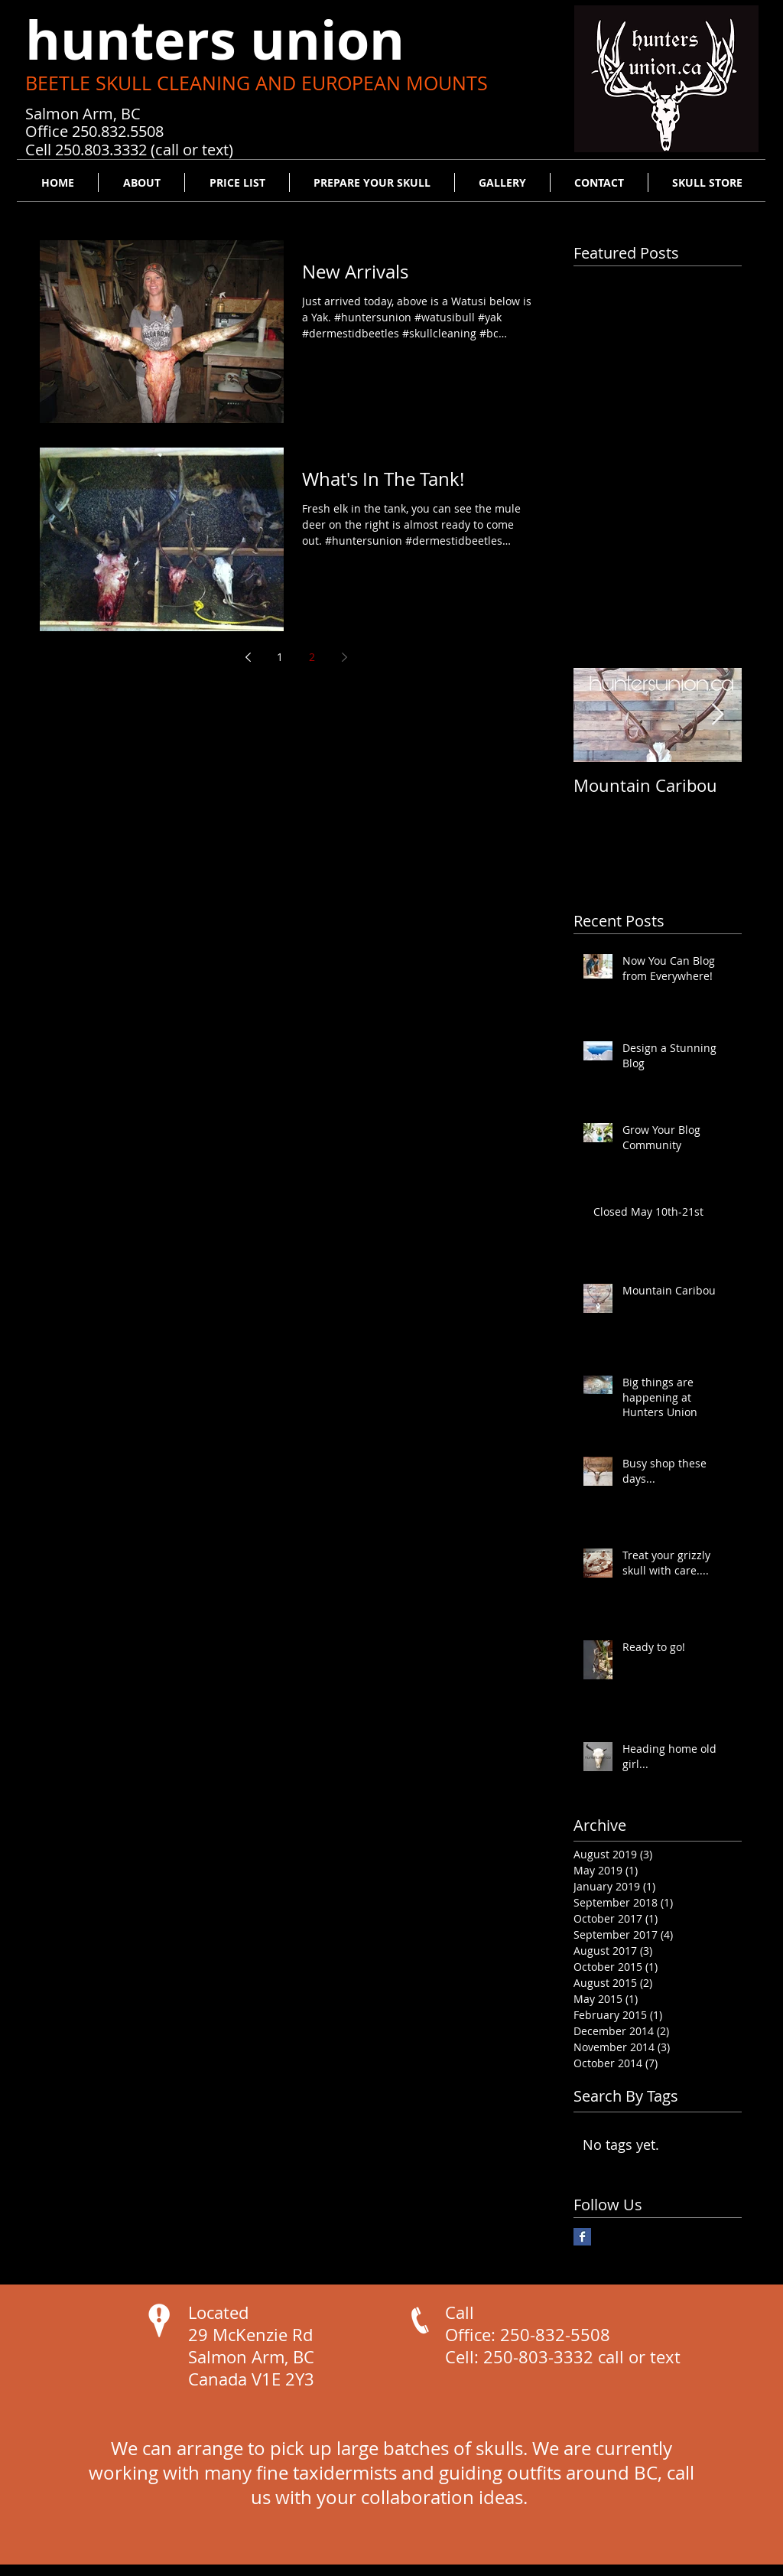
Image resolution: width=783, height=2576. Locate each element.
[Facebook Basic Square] (582, 2236)
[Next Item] (717, 715)
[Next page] (344, 657)
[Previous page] (248, 657)
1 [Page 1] (280, 657)
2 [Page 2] (312, 657)
